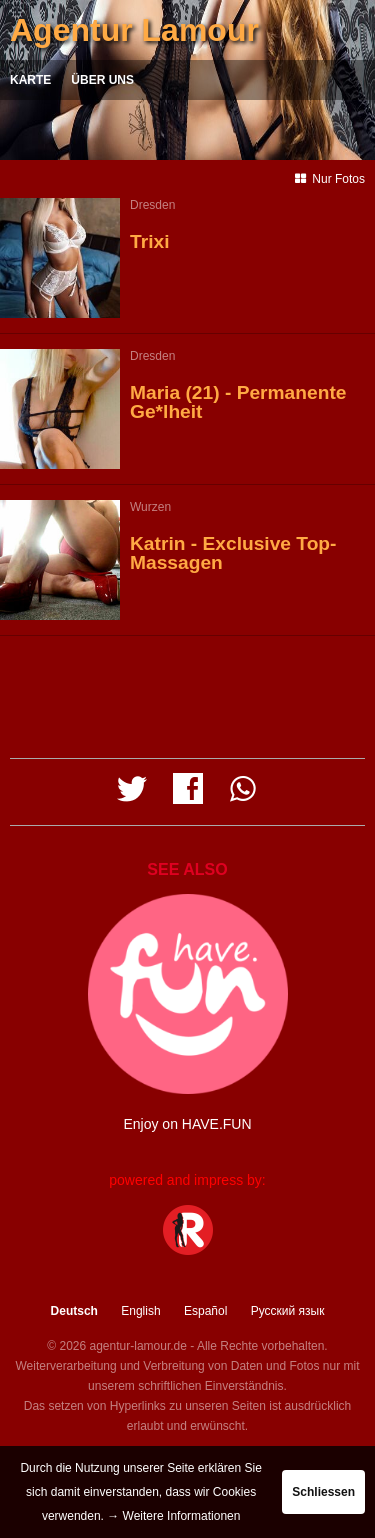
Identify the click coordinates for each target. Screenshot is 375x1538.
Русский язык (288, 1311)
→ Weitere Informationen (173, 1516)
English (140, 1311)
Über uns (102, 80)
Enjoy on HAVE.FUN (187, 1124)
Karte (30, 80)
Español (205, 1311)
